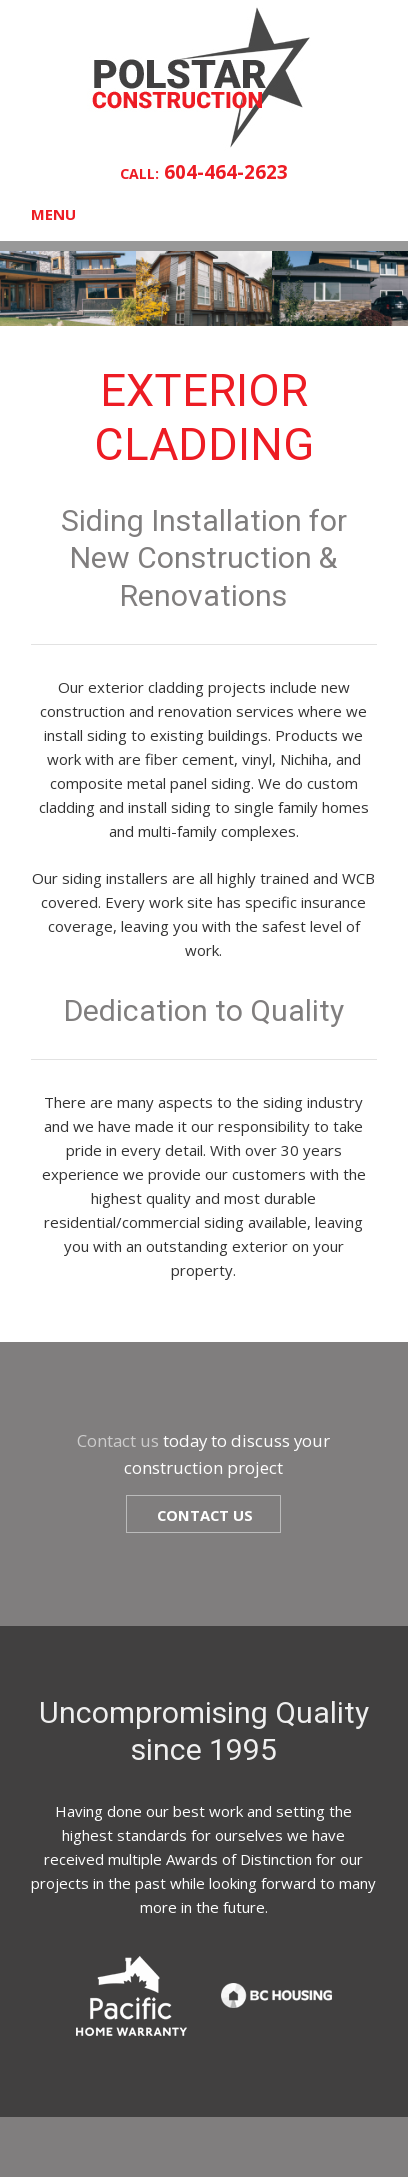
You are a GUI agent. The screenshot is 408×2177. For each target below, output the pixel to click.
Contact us (118, 1440)
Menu (53, 214)
